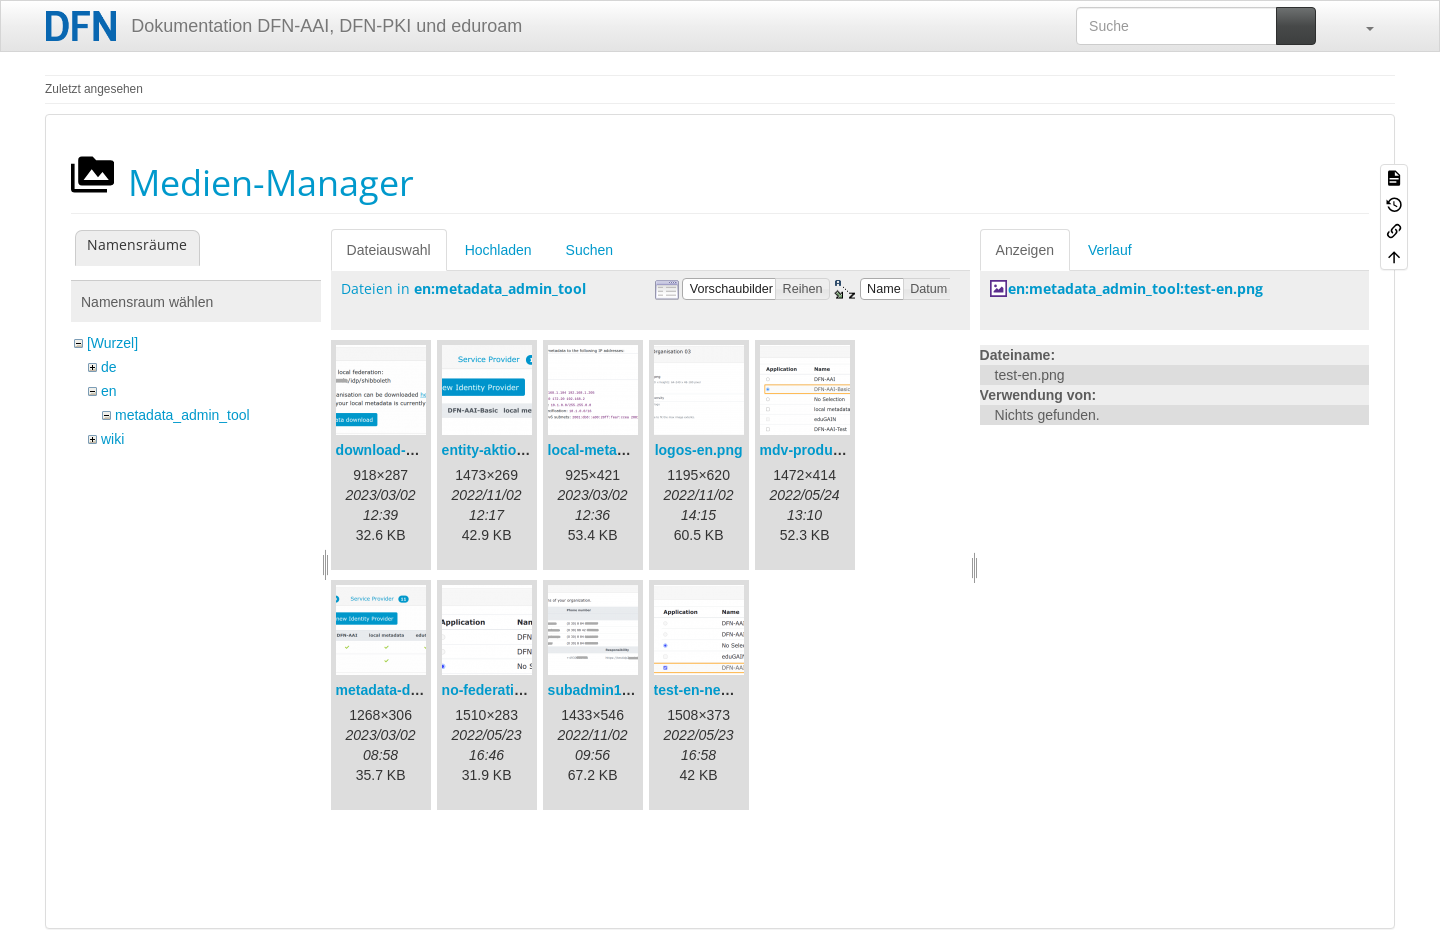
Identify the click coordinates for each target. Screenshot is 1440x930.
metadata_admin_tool (182, 415)
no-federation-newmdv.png (531, 690)
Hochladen (498, 250)
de (109, 367)
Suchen (589, 250)
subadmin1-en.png (610, 690)
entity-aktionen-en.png (517, 450)
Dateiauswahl (389, 250)
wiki (112, 439)
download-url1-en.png (409, 450)
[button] (1360, 26)
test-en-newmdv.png (721, 690)
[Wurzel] (112, 343)
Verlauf (1110, 250)
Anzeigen (1025, 250)
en (109, 391)
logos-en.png (699, 450)
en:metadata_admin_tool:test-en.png (1135, 288)
